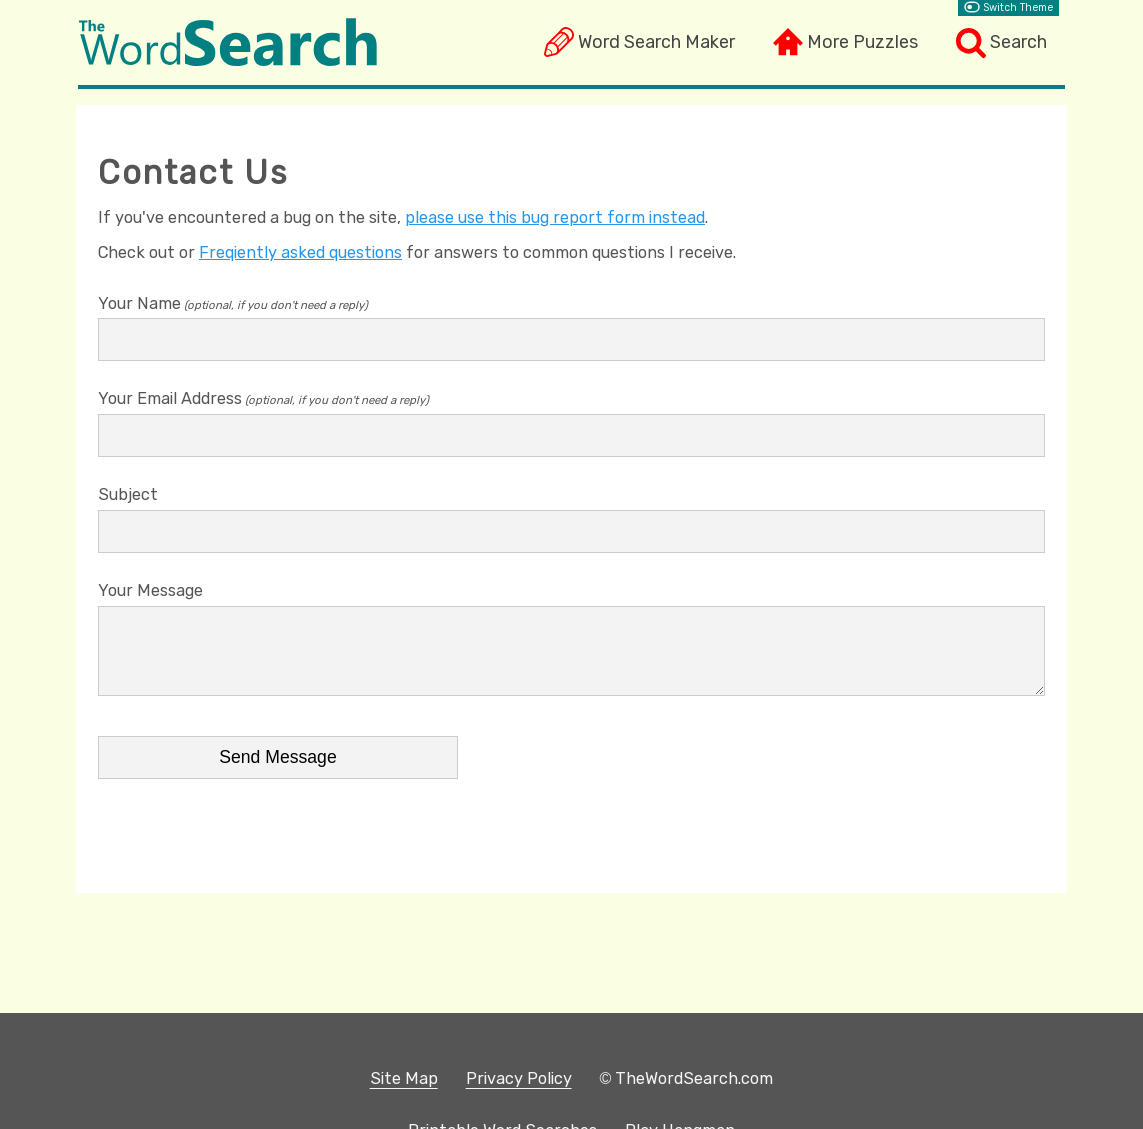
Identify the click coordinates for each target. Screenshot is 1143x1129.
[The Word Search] (228, 60)
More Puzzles (862, 42)
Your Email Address (170, 398)
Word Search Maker (656, 42)
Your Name (139, 303)
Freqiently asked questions (300, 252)
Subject (128, 494)
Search (1018, 42)
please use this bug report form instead (555, 217)
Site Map (404, 1078)
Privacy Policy (519, 1078)
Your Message (150, 590)
